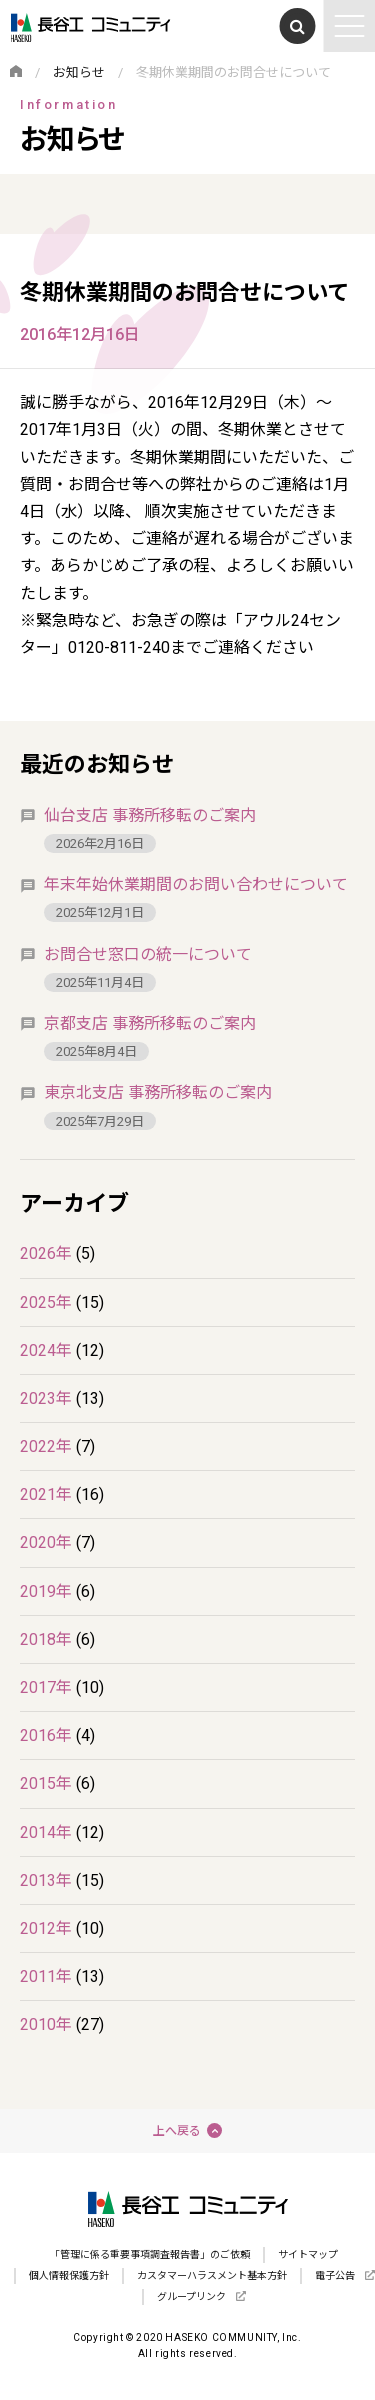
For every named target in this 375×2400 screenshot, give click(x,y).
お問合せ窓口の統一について (148, 954)
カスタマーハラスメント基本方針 (212, 2275)
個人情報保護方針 (69, 2275)
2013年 (46, 1880)
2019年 (46, 1591)
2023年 (46, 1398)
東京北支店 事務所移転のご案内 (158, 1092)
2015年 (46, 1783)
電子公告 (335, 2275)
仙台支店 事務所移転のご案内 (150, 815)
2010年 (46, 2024)
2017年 (46, 1687)
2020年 (46, 1542)
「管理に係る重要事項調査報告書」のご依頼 (150, 2254)
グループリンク (191, 2296)
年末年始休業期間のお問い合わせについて (196, 884)
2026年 (46, 1253)
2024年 (46, 1350)
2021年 (46, 1494)
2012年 (46, 1928)
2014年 (46, 1832)
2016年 (46, 1735)
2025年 (46, 1302)
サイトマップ (308, 2254)
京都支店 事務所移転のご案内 (150, 1023)
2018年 (46, 1639)
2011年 (46, 1976)
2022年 (46, 1446)
